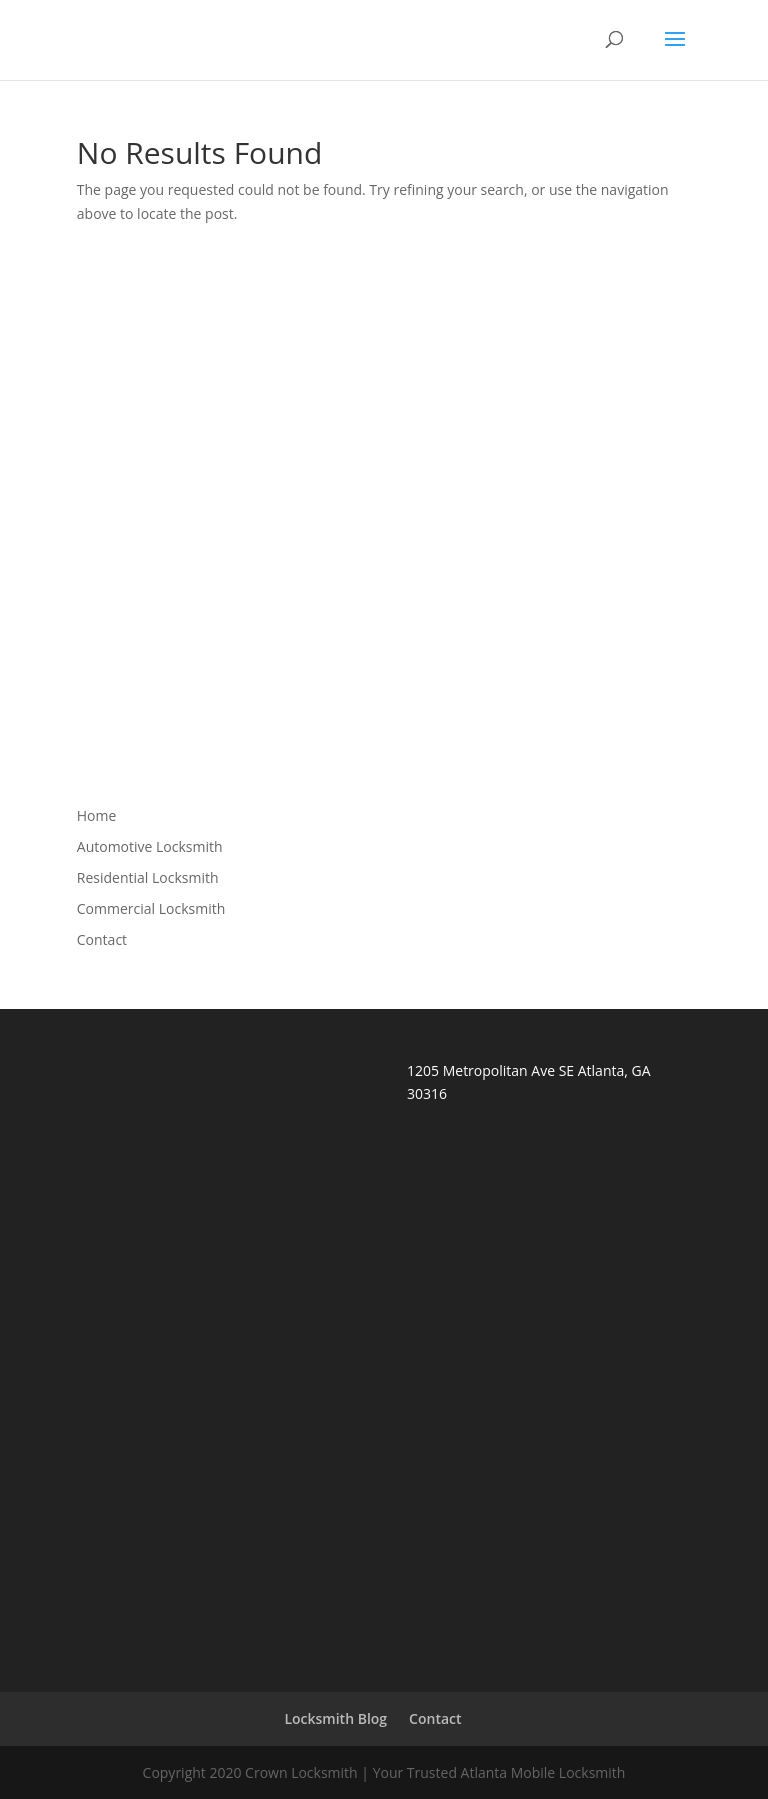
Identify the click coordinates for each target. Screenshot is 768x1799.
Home (97, 815)
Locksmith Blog (335, 1718)
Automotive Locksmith (150, 846)
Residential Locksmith (148, 877)
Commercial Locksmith (151, 908)
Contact (102, 939)
